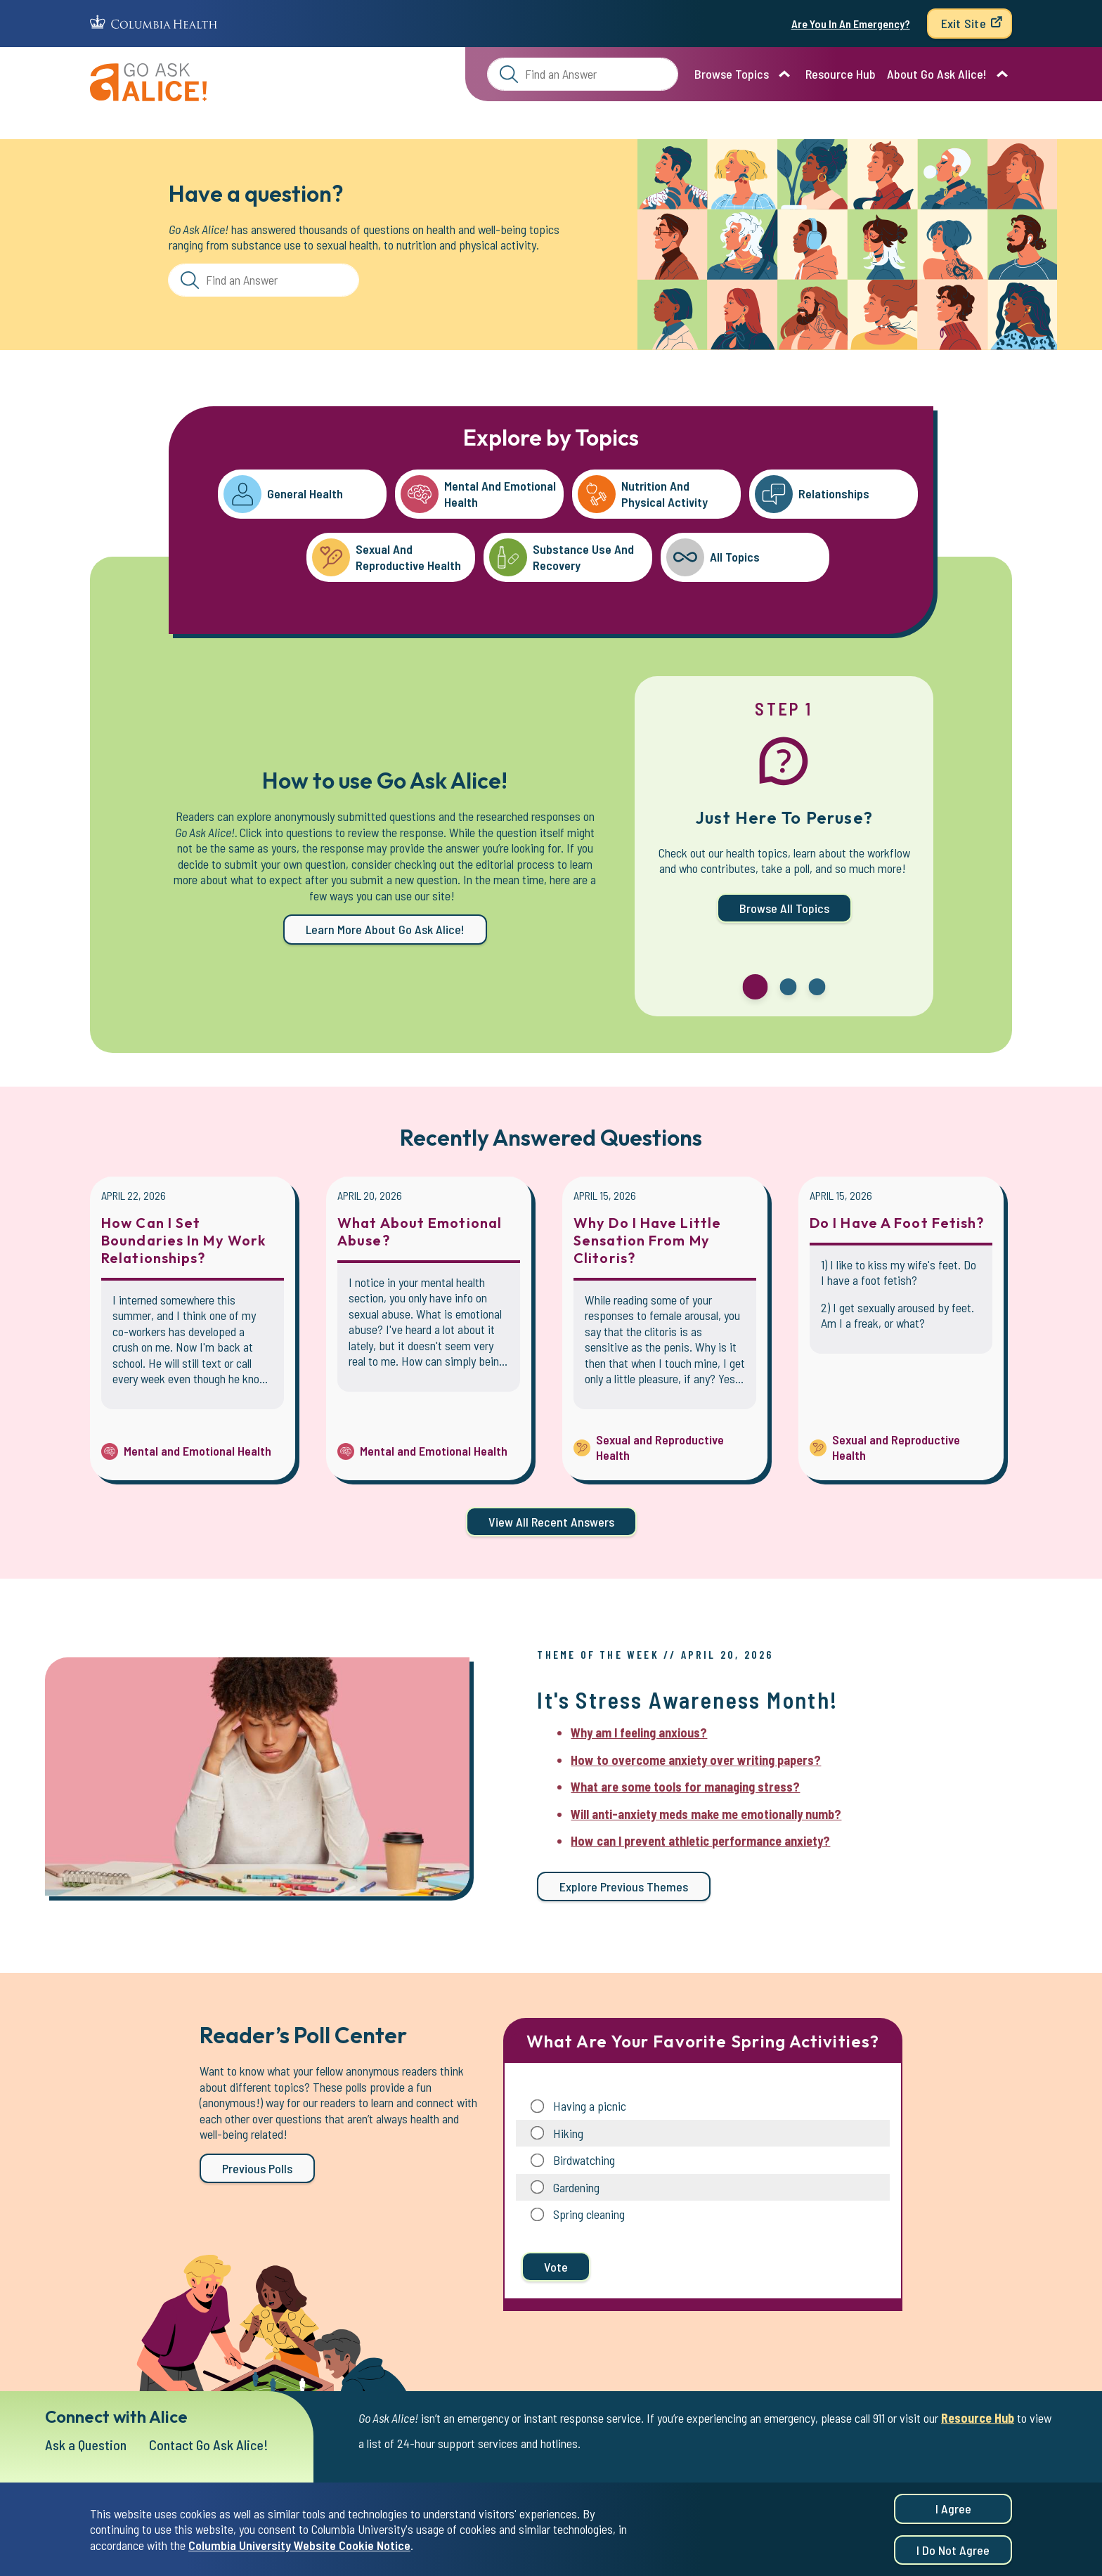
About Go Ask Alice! (937, 74)
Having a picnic (589, 2106)
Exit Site (963, 23)
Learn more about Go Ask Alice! (385, 929)
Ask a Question (86, 2444)
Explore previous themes (623, 1886)
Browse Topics (731, 74)
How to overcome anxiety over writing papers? (696, 1760)
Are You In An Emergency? (850, 23)
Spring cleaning (589, 2214)
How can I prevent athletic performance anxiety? (700, 1841)
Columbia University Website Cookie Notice (299, 2546)
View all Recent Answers (551, 1521)
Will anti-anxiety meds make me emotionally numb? (706, 1814)
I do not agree (953, 2550)
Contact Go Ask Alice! (208, 2444)
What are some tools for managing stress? (685, 1786)
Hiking (568, 2133)
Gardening (576, 2187)
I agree (953, 2510)
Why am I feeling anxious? (639, 1732)
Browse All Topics (784, 908)
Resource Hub (840, 74)
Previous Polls (257, 2168)
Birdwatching (584, 2160)
